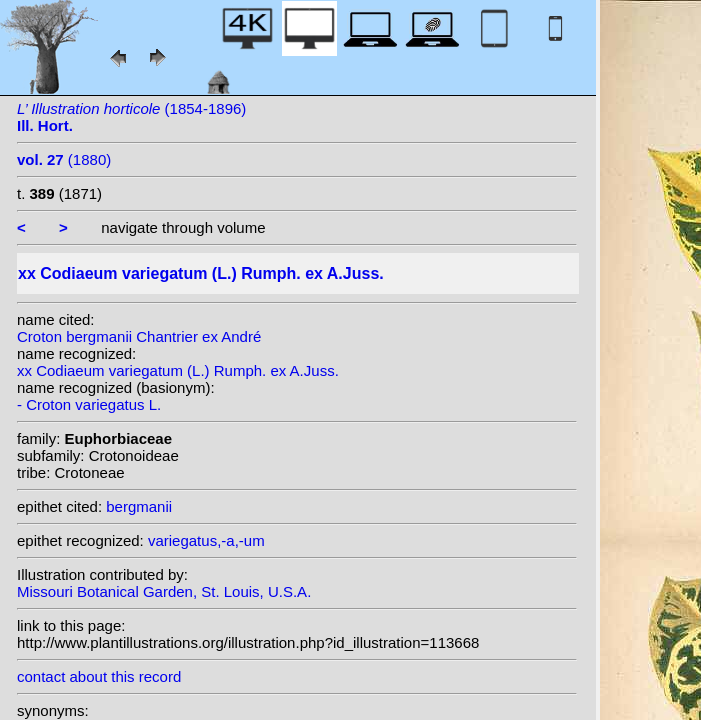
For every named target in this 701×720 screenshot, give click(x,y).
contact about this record (99, 676)
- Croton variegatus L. (89, 404)
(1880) (64, 159)
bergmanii (139, 506)
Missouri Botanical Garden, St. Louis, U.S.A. (164, 591)
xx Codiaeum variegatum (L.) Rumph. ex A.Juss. (178, 370)
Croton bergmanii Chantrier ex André (139, 336)
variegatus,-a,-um (206, 540)
